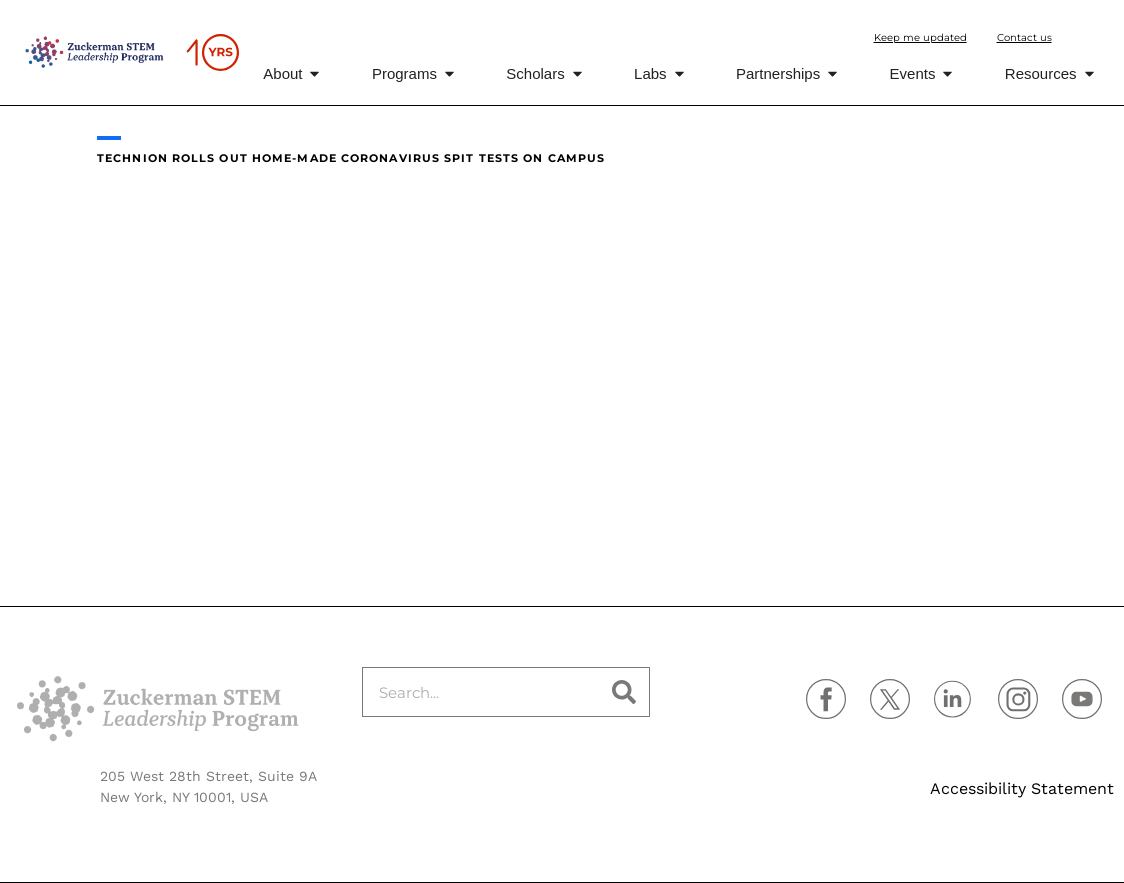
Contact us (1024, 37)
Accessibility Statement (1022, 788)
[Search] (624, 692)
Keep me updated (920, 37)
